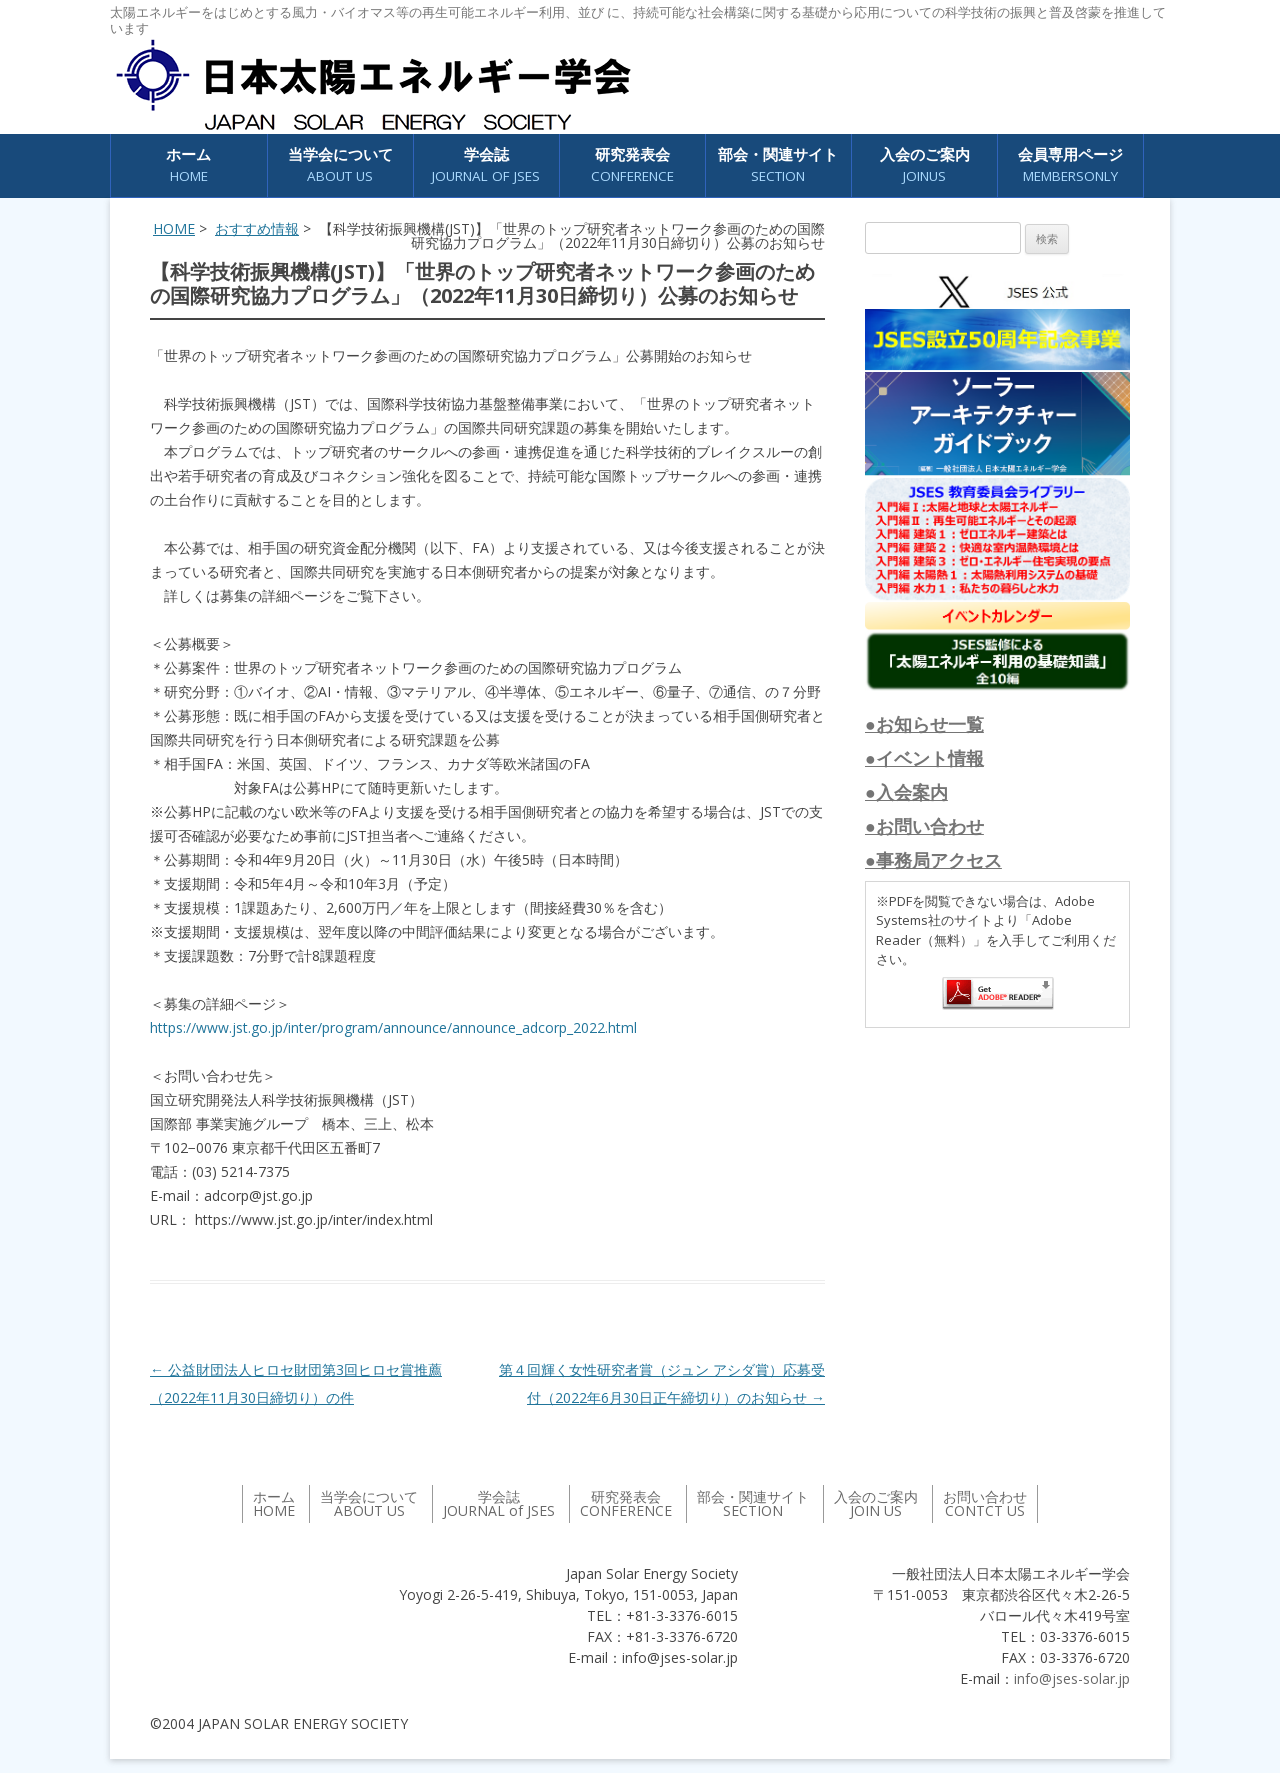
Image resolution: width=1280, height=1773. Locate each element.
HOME (174, 228)
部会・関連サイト (778, 165)
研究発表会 (632, 165)
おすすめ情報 (257, 228)
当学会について (340, 165)
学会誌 (486, 165)
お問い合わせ (985, 1503)
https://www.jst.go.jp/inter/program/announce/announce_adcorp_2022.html (393, 1027)
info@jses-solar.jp (1072, 1678)
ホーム (188, 165)
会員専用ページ (1070, 165)
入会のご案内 (925, 165)
